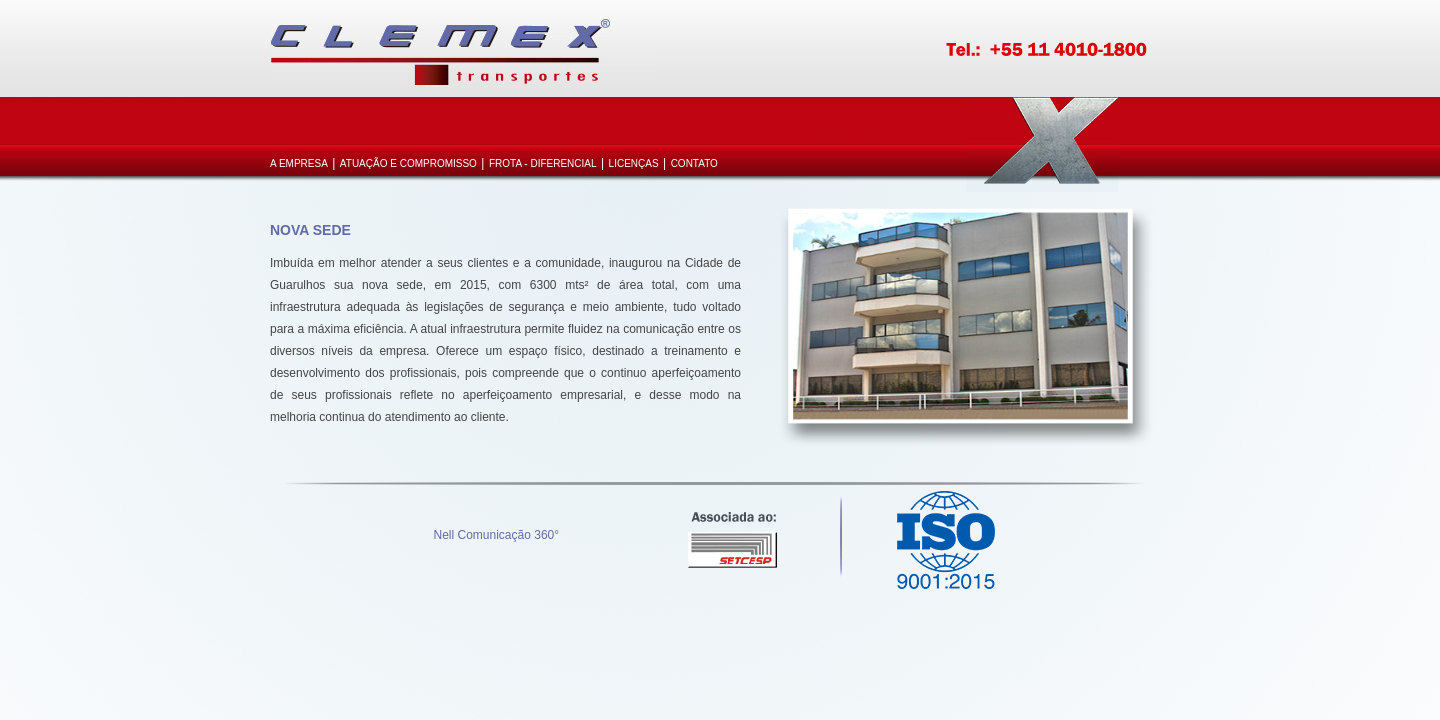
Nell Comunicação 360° (497, 535)
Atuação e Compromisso (408, 163)
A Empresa (299, 163)
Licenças (634, 163)
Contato (694, 163)
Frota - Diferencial (543, 163)
